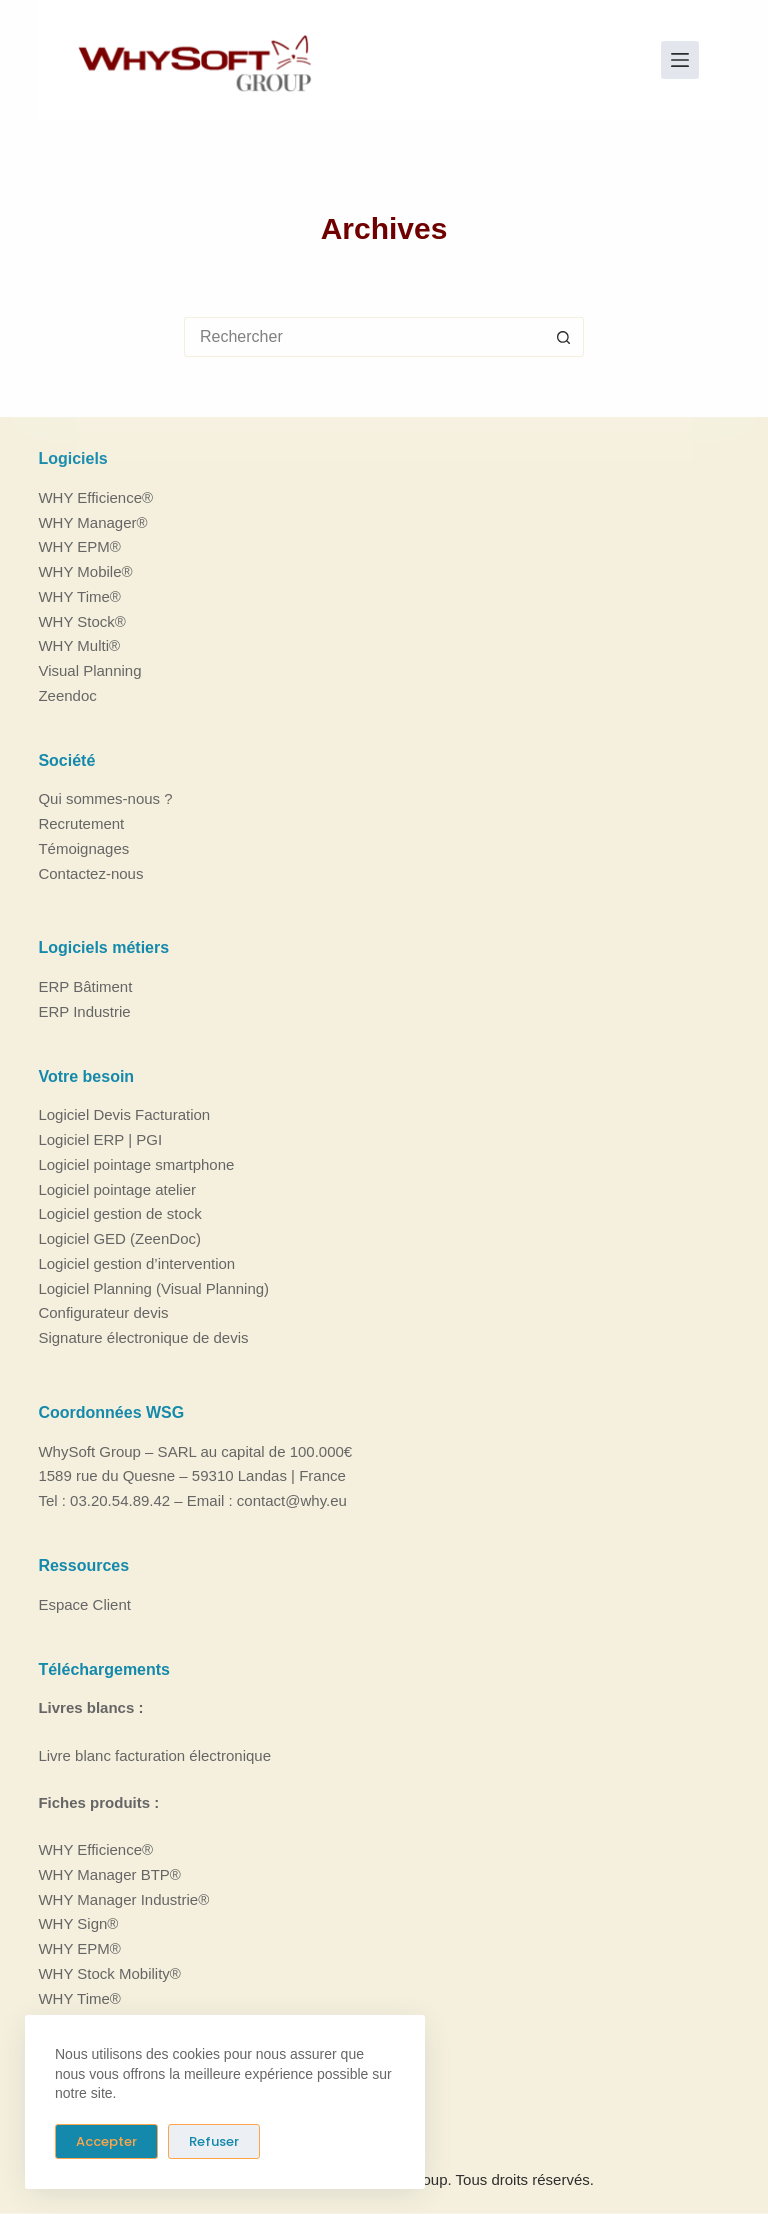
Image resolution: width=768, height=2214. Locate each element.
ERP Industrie (84, 1011)
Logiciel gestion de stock (119, 1213)
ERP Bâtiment (85, 986)
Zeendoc (67, 694)
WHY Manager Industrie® (123, 1898)
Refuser (214, 2141)
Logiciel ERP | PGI (100, 1139)
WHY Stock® (81, 620)
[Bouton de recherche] (564, 337)
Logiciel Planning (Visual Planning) (153, 1287)
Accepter (106, 2141)
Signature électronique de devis (143, 1337)
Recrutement (81, 823)
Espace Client (84, 1603)
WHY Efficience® (95, 496)
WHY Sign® (78, 1923)
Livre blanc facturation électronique (154, 1754)
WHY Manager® (92, 521)
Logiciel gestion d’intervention (136, 1263)
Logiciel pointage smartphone (136, 1164)
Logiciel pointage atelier (117, 1188)
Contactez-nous (90, 872)
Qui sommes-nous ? (105, 798)
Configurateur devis (103, 1312)
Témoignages (83, 847)
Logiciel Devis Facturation (124, 1114)
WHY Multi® (79, 645)
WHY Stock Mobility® (109, 1972)
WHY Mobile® (85, 571)
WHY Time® (79, 595)
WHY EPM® (79, 546)
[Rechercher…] (364, 337)
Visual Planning (89, 670)
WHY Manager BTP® (109, 1873)
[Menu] (680, 60)
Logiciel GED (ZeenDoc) (119, 1238)
